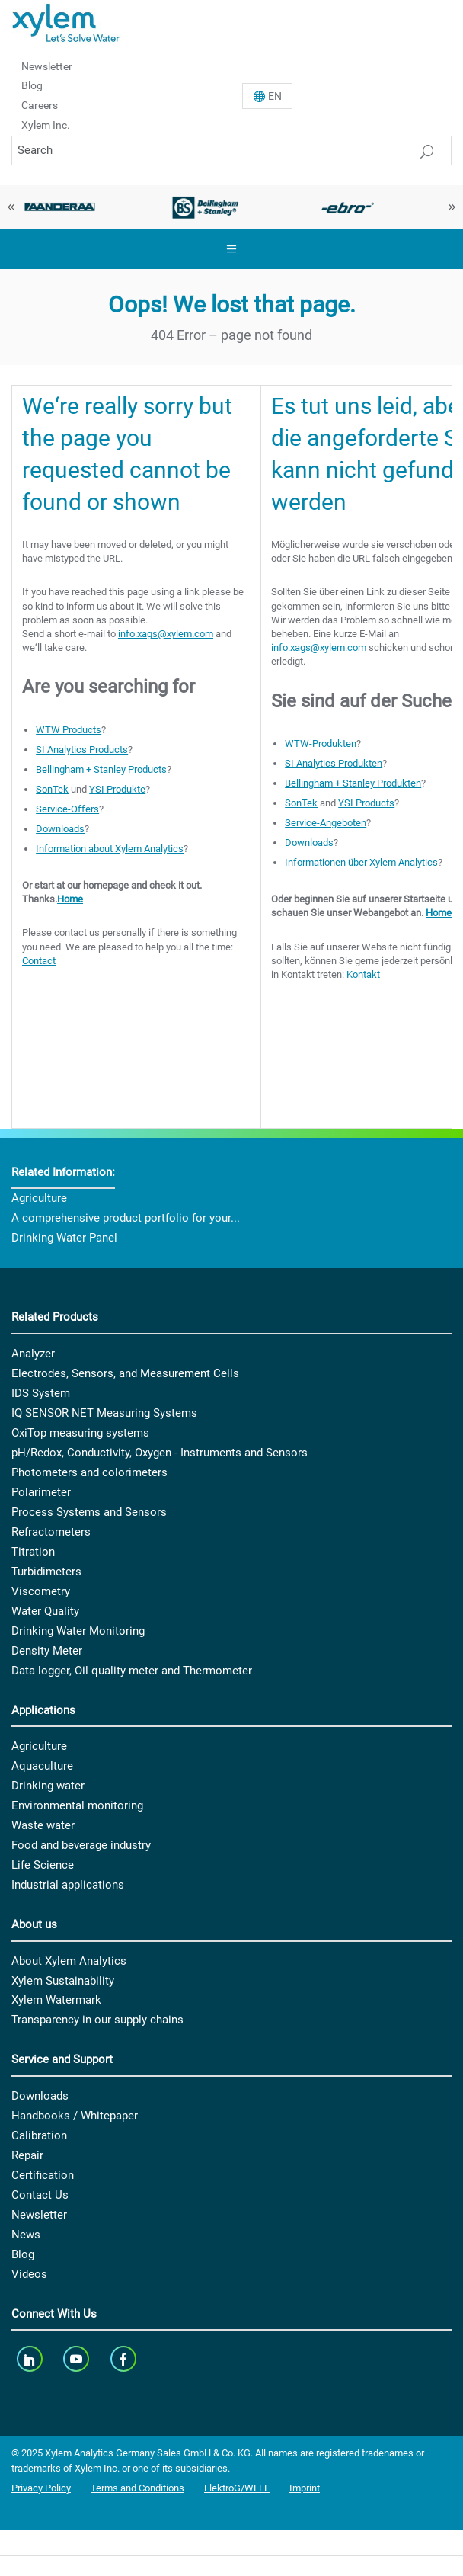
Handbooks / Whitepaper (74, 2116)
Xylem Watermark (56, 2000)
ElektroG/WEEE (237, 2488)
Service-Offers (67, 809)
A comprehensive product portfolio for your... (125, 1218)
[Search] (231, 150)
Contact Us (40, 2195)
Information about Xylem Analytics (110, 848)
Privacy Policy (41, 2488)
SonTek (52, 789)
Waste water (43, 1825)
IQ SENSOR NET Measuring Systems (104, 1413)
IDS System (40, 1393)
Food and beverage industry (81, 1845)
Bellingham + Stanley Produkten (353, 783)
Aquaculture (42, 1766)
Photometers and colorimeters (89, 1472)
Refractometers (51, 1532)
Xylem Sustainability (62, 1981)
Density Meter (46, 1651)
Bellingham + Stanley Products (101, 769)
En (275, 96)
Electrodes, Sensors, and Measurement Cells (125, 1373)
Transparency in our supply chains (97, 2020)
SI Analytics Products (82, 749)
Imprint (304, 2488)
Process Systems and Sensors (89, 1512)
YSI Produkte (117, 789)
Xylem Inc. (45, 125)
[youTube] (78, 2358)
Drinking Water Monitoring (78, 1631)
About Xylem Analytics (68, 1961)
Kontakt (363, 974)
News (25, 2234)
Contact (39, 960)
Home (70, 899)
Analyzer (33, 1353)
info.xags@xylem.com (165, 633)
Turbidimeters (46, 1571)
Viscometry (40, 1591)
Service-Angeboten (325, 822)
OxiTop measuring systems (80, 1433)
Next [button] (451, 207)
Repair (27, 2155)
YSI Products (366, 803)
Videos (29, 2274)
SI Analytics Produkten (333, 763)
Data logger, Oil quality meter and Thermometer (131, 1670)
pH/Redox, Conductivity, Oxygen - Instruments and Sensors (159, 1452)
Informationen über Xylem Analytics (361, 862)
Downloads (60, 829)
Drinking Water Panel (64, 1238)
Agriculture (39, 1198)
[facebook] (124, 2358)
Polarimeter (41, 1492)
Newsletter (46, 65)
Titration (33, 1552)
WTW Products (68, 729)
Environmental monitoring (77, 1805)
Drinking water (48, 1786)
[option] (206, 207)
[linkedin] (30, 2358)
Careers (39, 105)
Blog (32, 85)
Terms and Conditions (137, 2488)
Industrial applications (67, 1885)
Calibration (39, 2135)
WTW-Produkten (320, 743)
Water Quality (45, 1611)
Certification (42, 2175)
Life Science (42, 1865)
